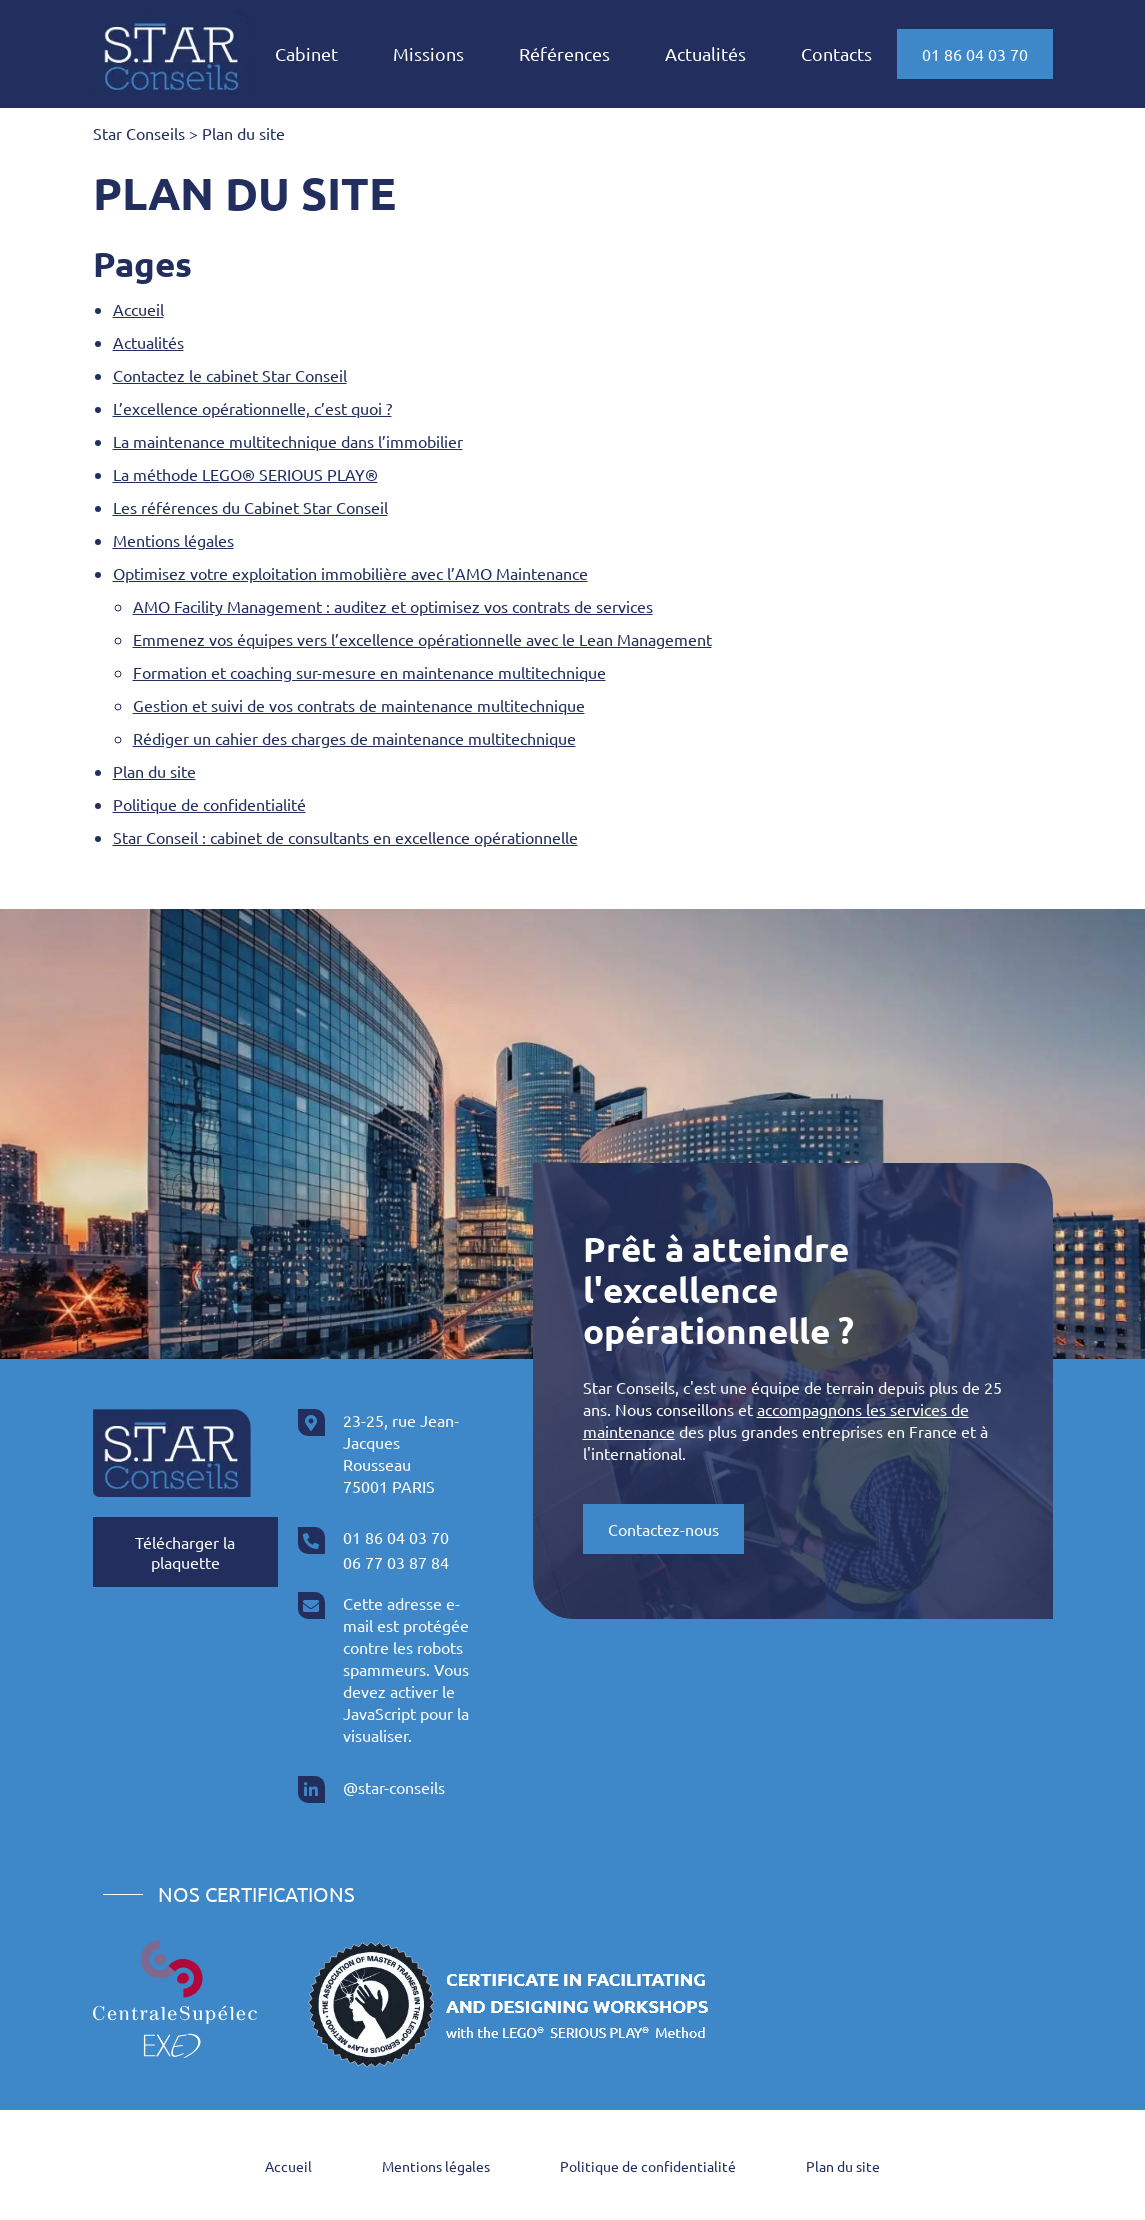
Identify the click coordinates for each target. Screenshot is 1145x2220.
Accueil (138, 309)
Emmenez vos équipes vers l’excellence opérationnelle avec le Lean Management (422, 639)
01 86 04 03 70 (975, 54)
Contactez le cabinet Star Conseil (230, 375)
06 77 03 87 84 (396, 1562)
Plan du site (154, 771)
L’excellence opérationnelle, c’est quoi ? (252, 408)
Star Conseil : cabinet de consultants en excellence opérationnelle (345, 837)
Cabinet (306, 53)
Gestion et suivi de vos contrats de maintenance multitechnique (359, 705)
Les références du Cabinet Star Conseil (250, 507)
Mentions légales (173, 540)
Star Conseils (139, 133)
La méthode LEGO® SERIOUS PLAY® (245, 474)
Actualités (705, 53)
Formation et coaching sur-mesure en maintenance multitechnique (369, 672)
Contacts (836, 53)
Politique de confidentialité (209, 804)
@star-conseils (394, 1787)
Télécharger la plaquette (185, 1552)
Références (564, 53)
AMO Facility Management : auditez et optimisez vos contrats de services (393, 606)
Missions (428, 53)
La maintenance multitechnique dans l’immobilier (288, 441)
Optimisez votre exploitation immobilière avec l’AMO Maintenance (350, 573)
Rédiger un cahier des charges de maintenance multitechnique (354, 738)
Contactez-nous (663, 1529)
